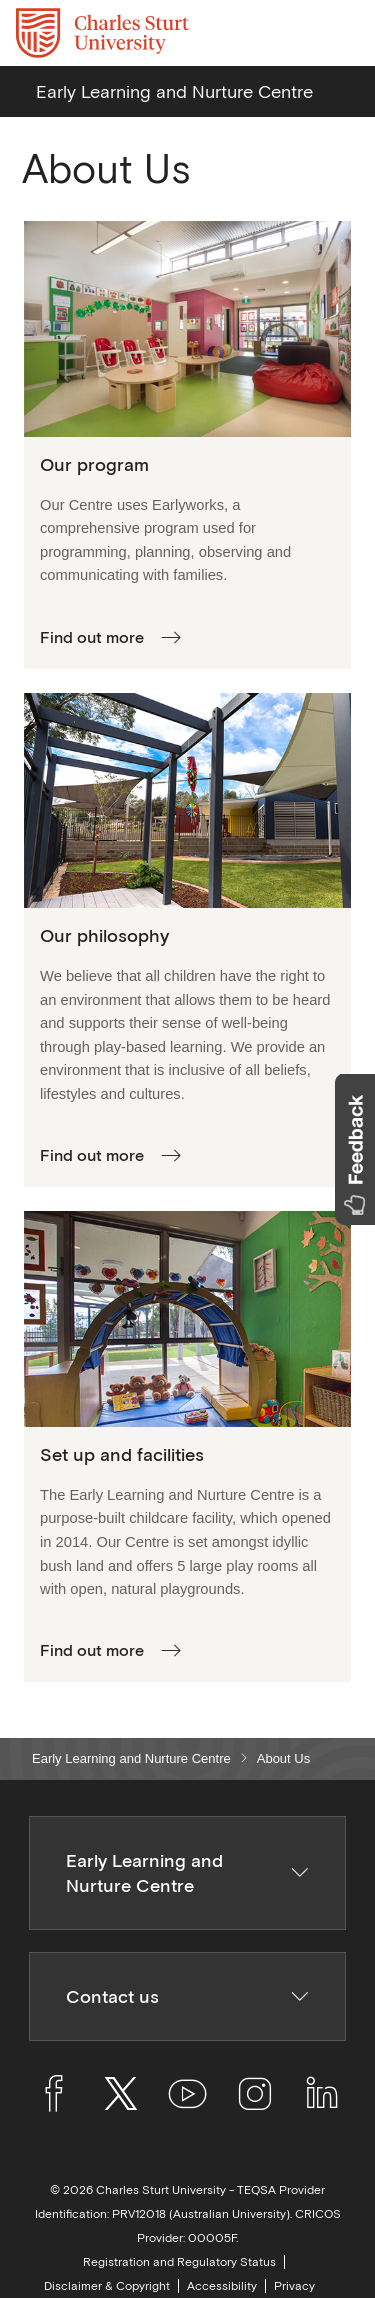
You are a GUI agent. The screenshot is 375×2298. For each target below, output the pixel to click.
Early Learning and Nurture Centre (131, 1758)
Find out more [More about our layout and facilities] (92, 1650)
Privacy (294, 2286)
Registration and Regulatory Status (179, 2262)
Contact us (188, 1996)
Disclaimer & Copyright (107, 2286)
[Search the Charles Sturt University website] (296, 33)
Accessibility (222, 2286)
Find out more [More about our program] (92, 637)
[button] (355, 1149)
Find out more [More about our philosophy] (92, 1155)
